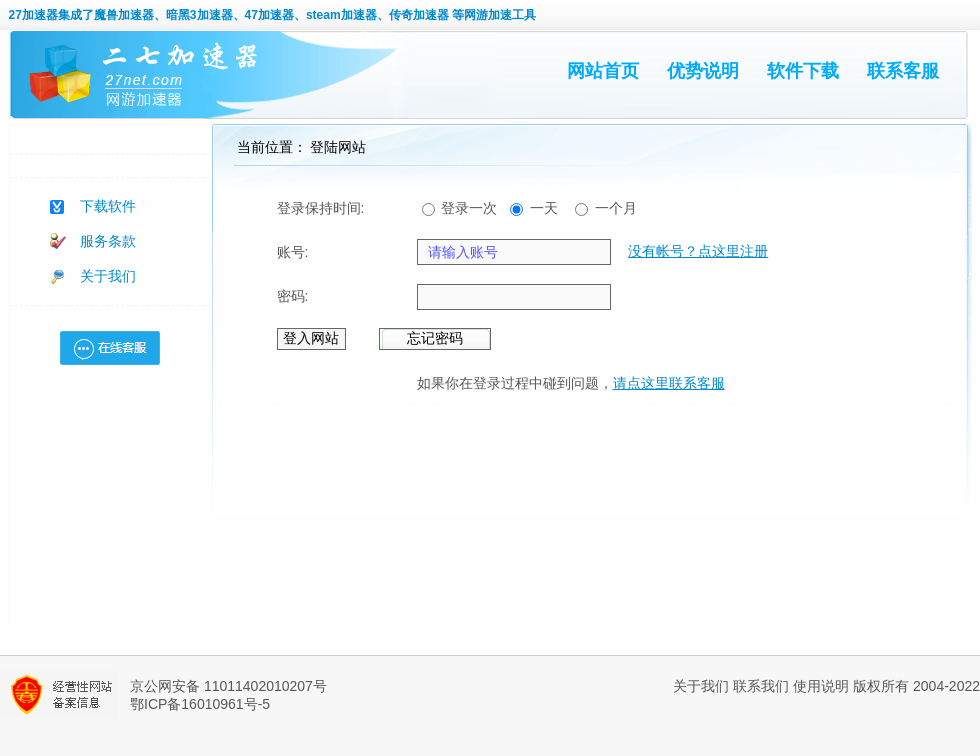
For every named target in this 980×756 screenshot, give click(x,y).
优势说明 (703, 71)
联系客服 (903, 71)
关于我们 (108, 276)
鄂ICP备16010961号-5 (200, 704)
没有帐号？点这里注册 (698, 251)
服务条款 (108, 241)
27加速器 (33, 15)
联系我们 (761, 686)
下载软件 (108, 206)
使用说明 (821, 686)
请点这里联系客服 (669, 383)
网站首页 (603, 71)
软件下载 (803, 71)
